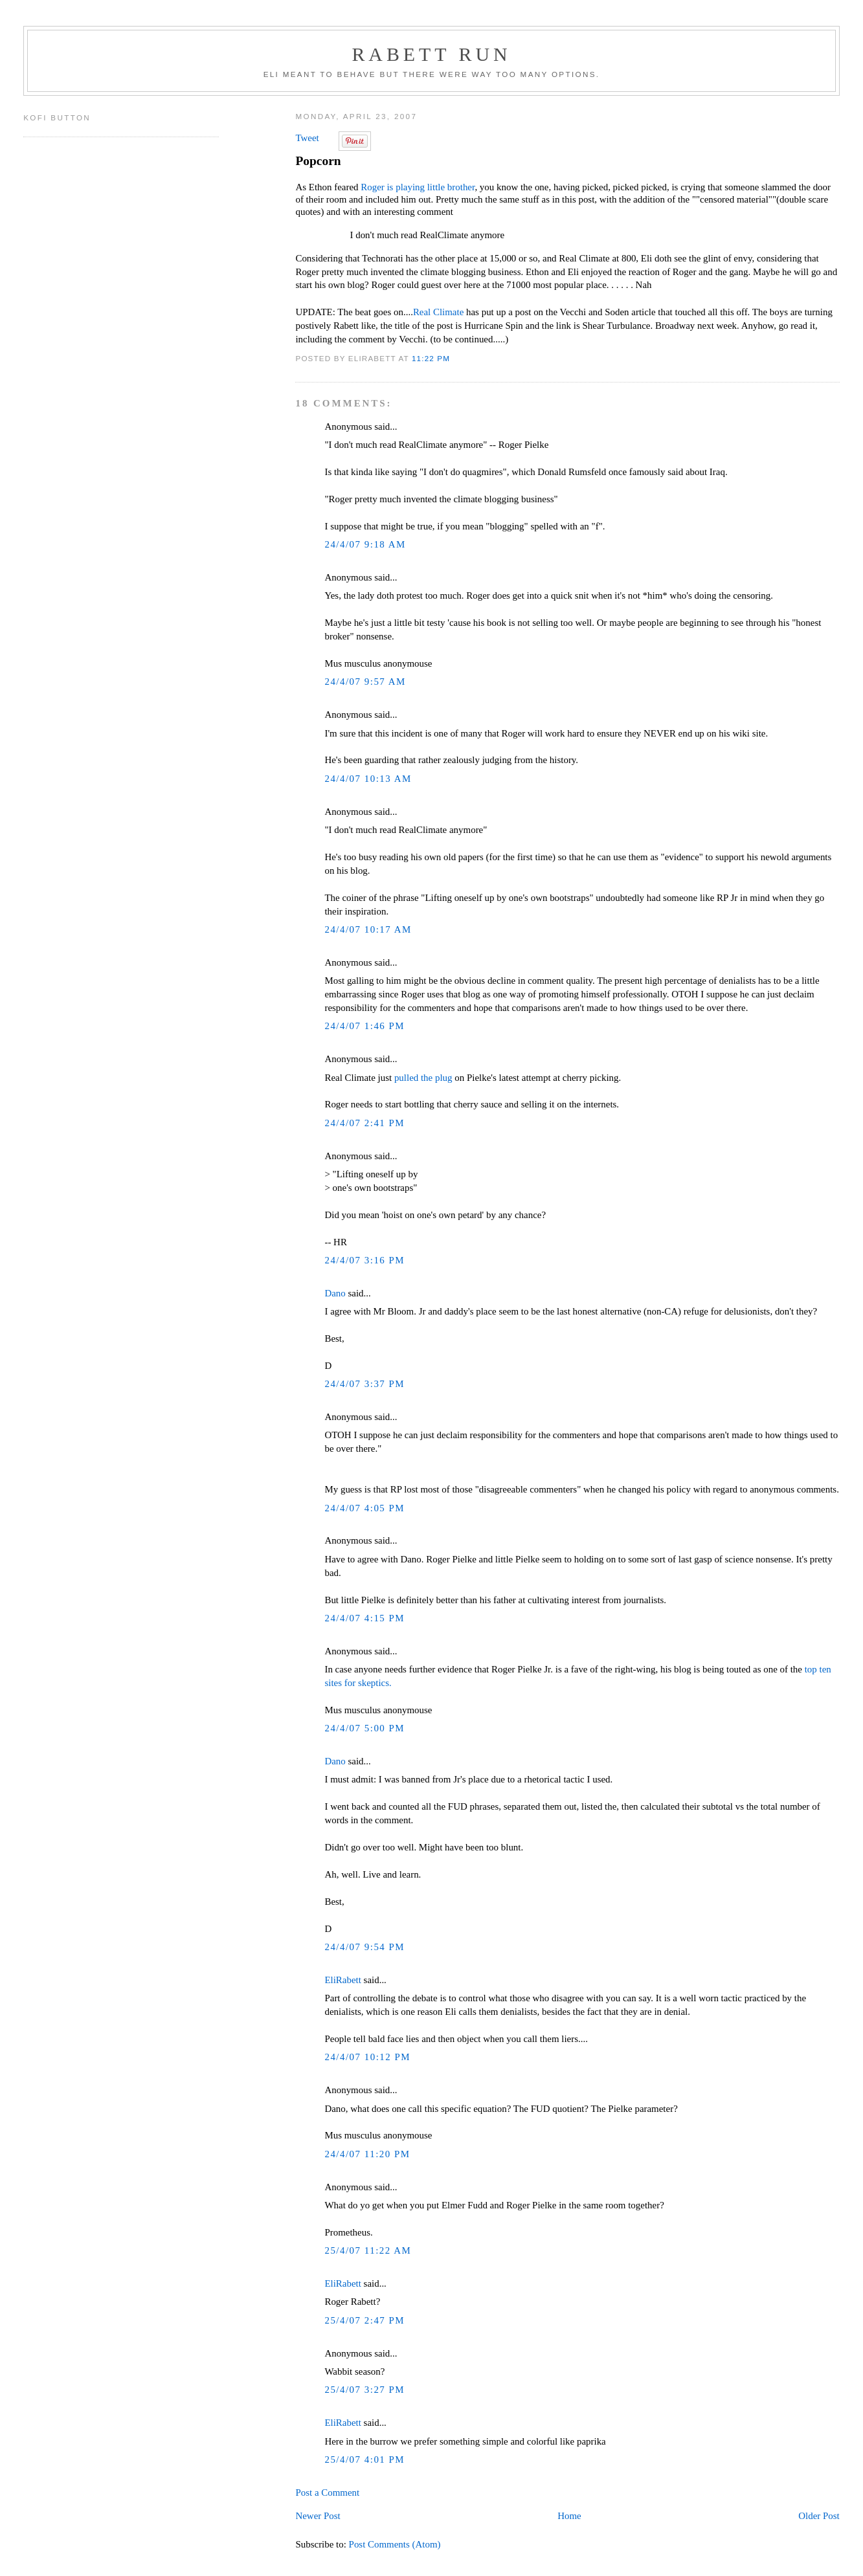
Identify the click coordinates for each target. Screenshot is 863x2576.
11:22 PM (431, 358)
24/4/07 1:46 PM (364, 1026)
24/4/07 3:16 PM (364, 1260)
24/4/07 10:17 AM (367, 929)
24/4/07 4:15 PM (364, 1618)
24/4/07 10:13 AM (367, 778)
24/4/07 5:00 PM (364, 1728)
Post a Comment (327, 2492)
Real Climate (438, 312)
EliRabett (342, 1980)
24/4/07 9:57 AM (364, 681)
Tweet (307, 138)
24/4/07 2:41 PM (364, 1123)
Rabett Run (431, 54)
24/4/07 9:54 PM (364, 1947)
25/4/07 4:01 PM (364, 2459)
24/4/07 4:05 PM (364, 1508)
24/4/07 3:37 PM (364, 1384)
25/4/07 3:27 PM (364, 2389)
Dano (334, 1293)
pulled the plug (423, 1077)
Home (569, 2516)
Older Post (818, 2516)
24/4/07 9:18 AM (364, 544)
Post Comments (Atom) (395, 2544)
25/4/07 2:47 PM (364, 2320)
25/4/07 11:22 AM (367, 2250)
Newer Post (317, 2516)
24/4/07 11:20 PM (367, 2154)
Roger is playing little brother (418, 187)
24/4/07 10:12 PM (367, 2057)
